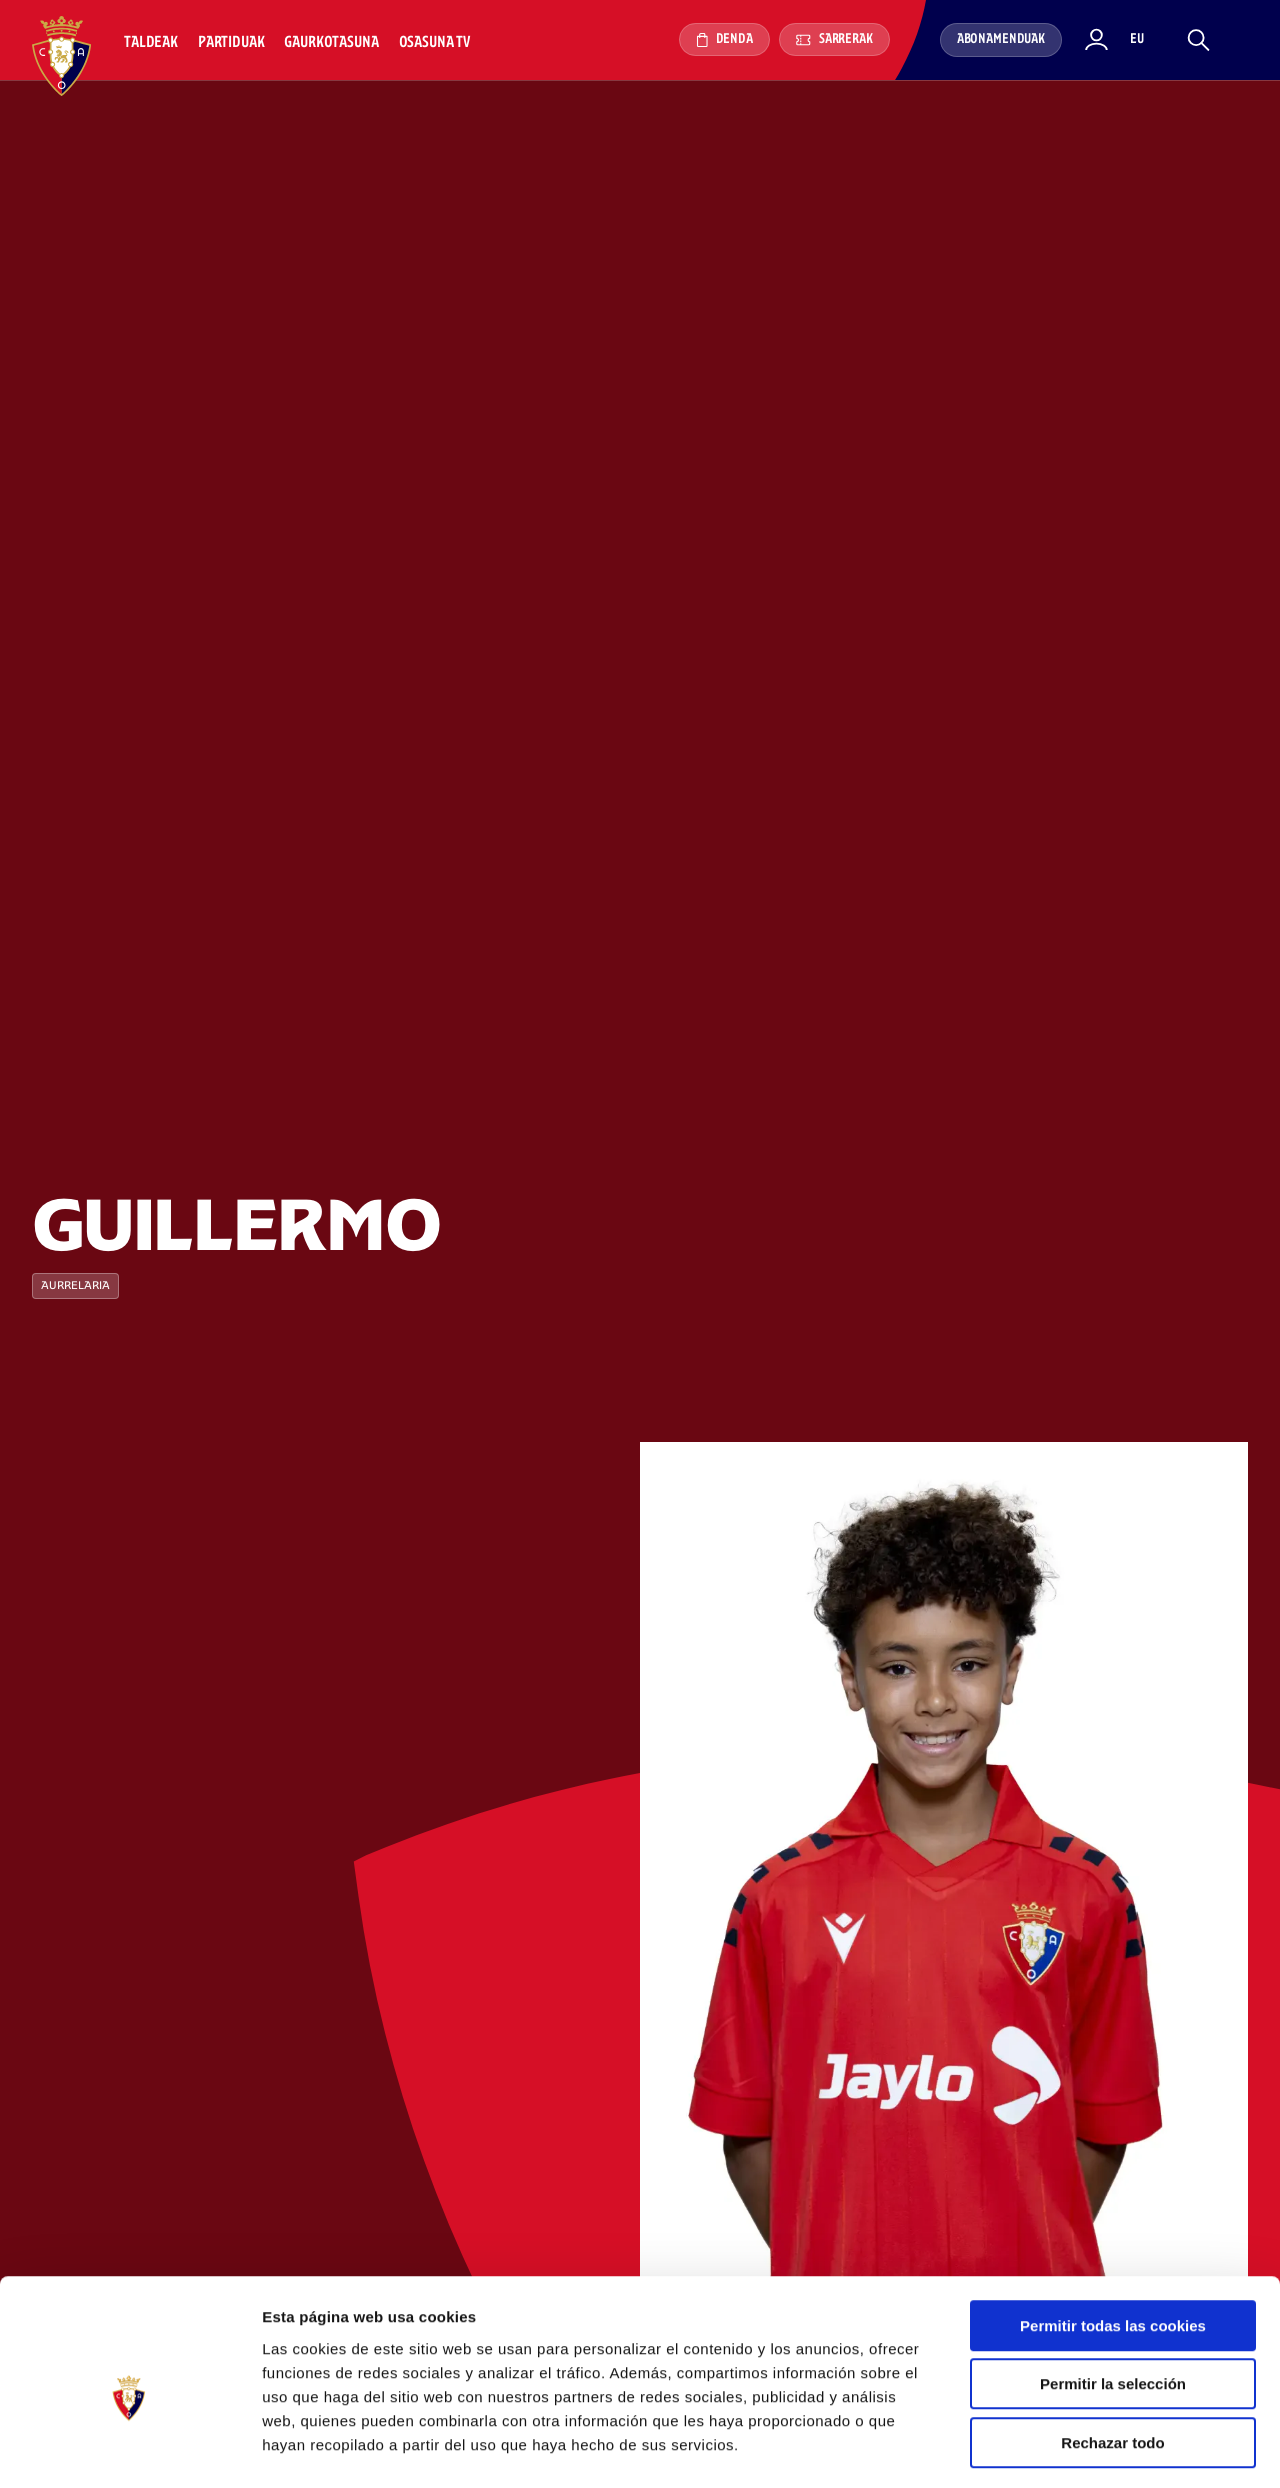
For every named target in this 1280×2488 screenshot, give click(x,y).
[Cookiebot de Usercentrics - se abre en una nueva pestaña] (129, 2449)
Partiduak (231, 42)
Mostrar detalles (1074, 2448)
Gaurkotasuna (331, 42)
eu (1137, 39)
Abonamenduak (1001, 39)
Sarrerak (834, 39)
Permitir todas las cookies (1113, 2243)
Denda (724, 40)
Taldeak (151, 42)
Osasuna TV (434, 42)
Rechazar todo (1112, 2360)
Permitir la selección (1113, 2302)
